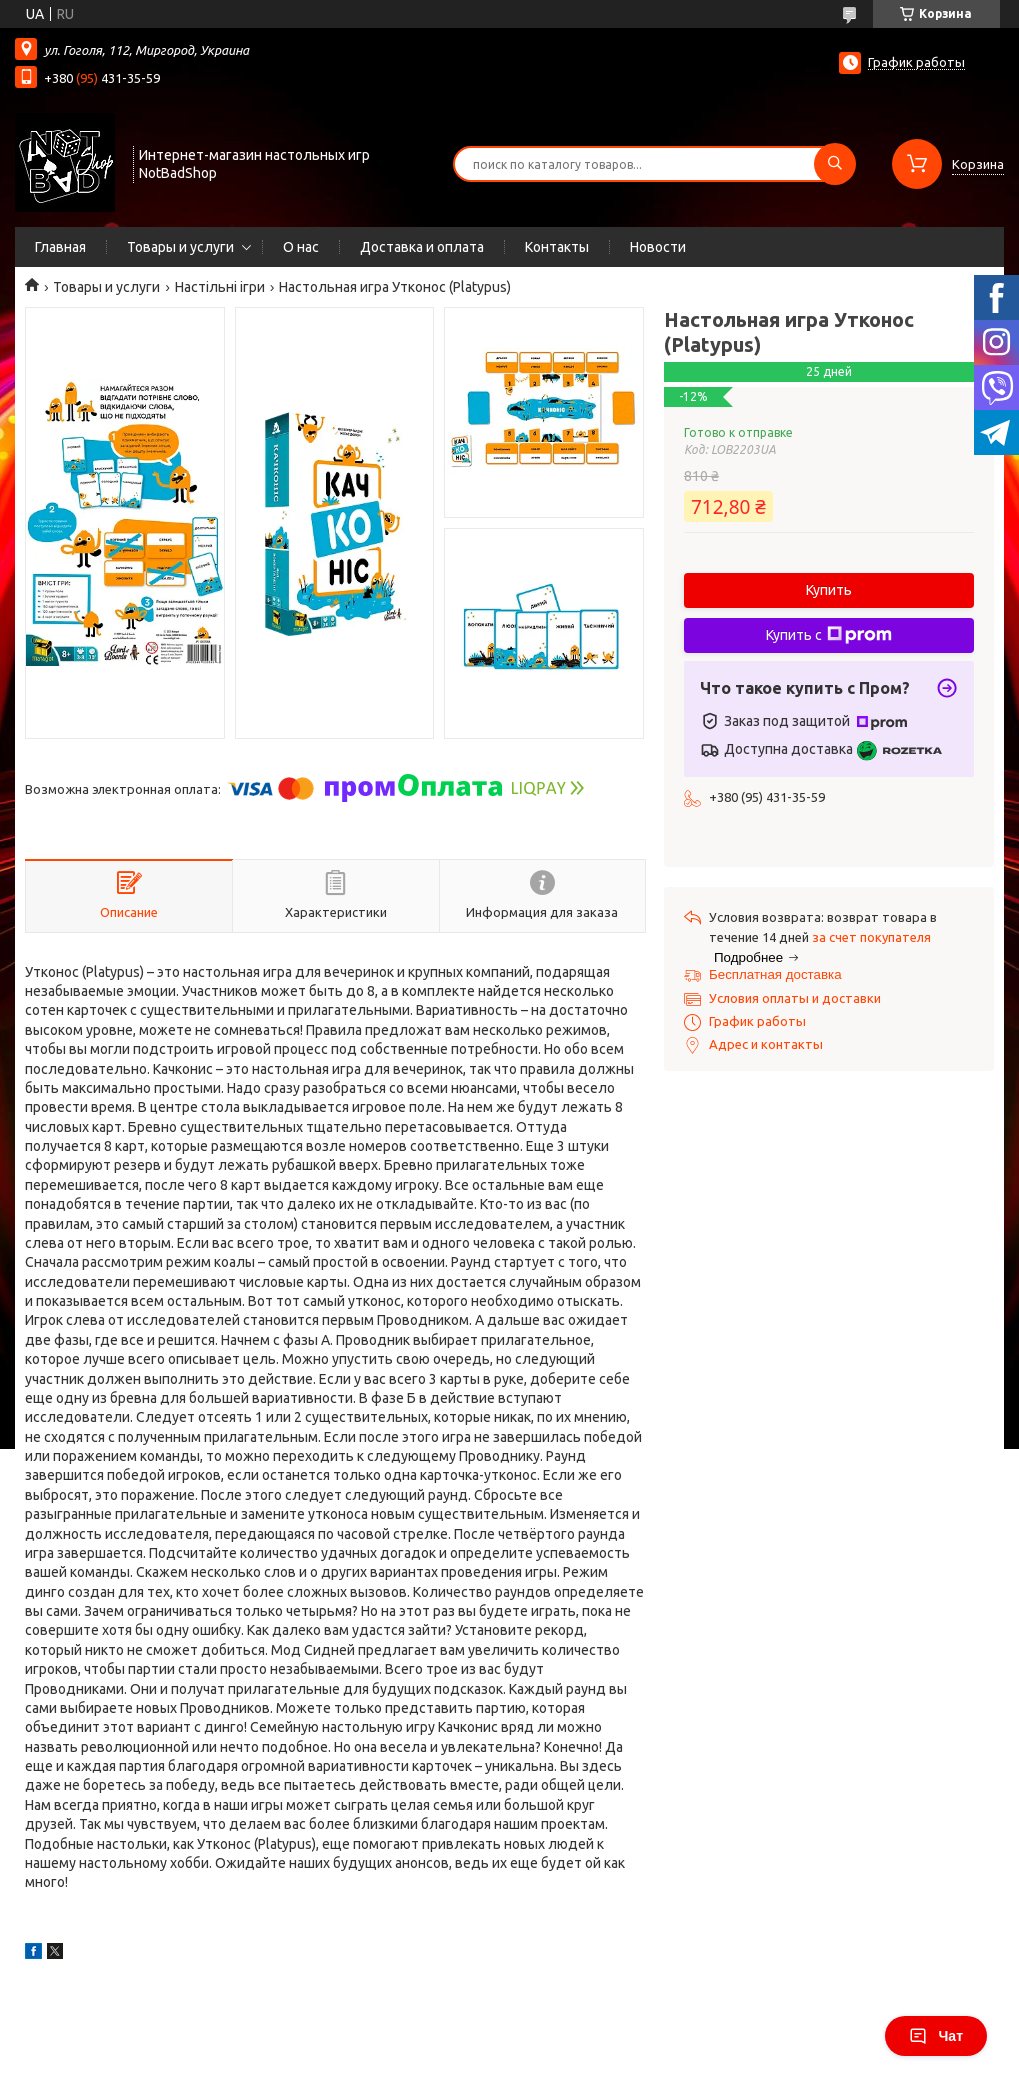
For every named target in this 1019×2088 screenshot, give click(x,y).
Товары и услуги (180, 247)
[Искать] (835, 164)
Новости (658, 247)
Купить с (829, 635)
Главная (60, 247)
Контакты (557, 247)
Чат (936, 2036)
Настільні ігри (220, 287)
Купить (829, 590)
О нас (301, 247)
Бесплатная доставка (775, 974)
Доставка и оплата (422, 247)
